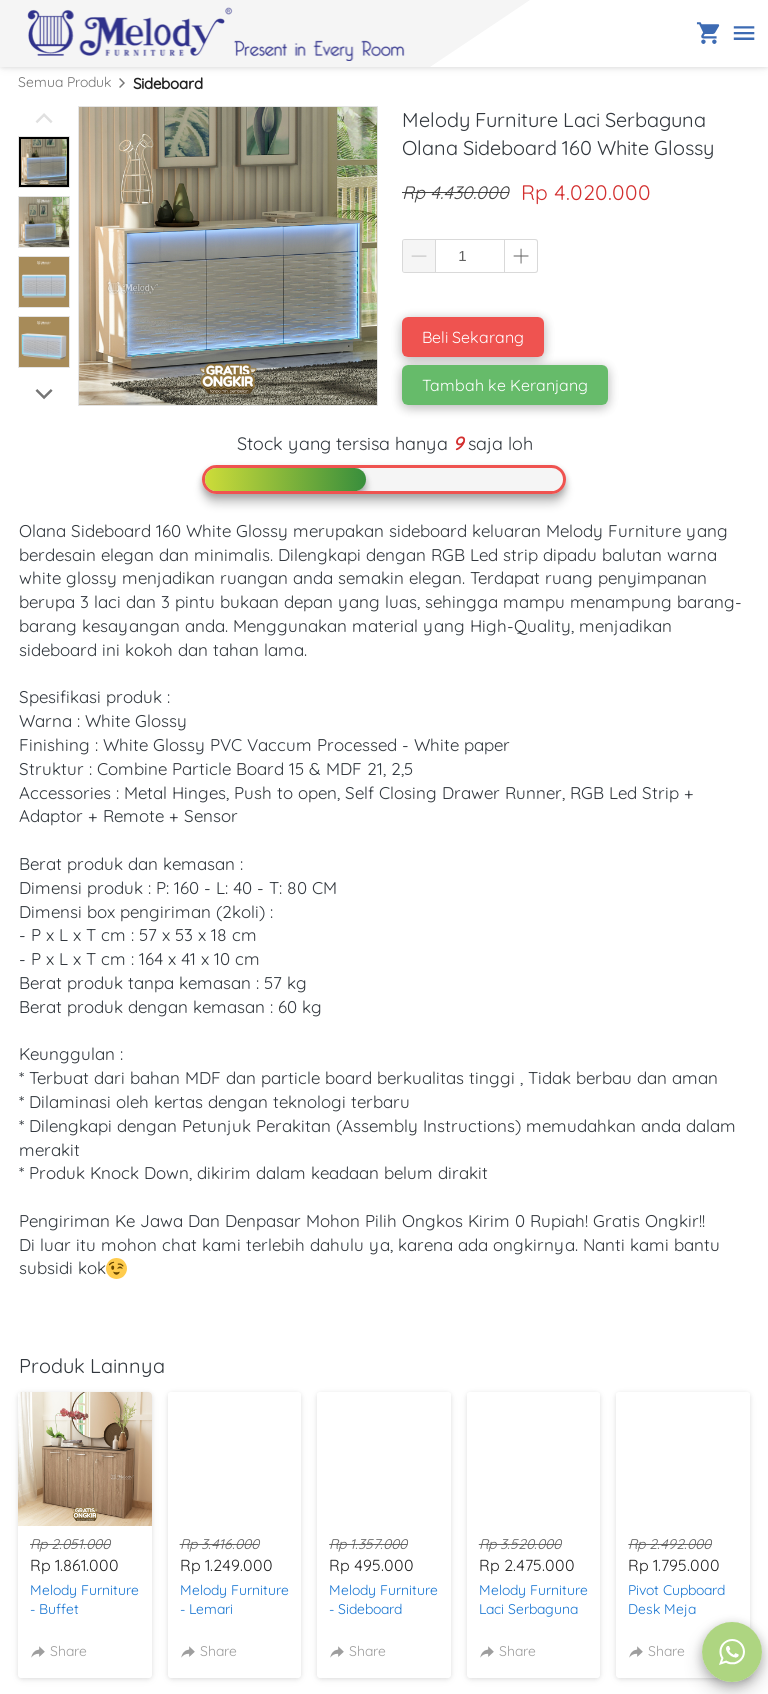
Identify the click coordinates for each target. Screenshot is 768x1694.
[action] (732, 1652)
